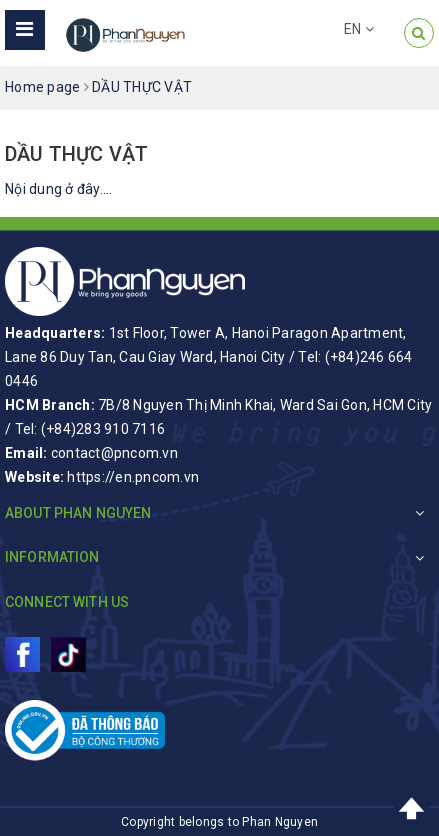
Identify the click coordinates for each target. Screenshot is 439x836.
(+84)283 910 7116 (103, 429)
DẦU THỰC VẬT (76, 154)
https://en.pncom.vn (133, 477)
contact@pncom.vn (114, 453)
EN (359, 29)
